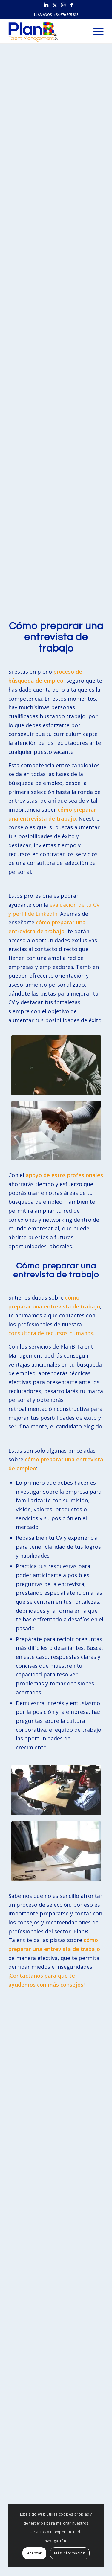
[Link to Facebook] (72, 5)
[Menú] (95, 31)
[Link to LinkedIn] (46, 5)
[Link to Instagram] (63, 5)
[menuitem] (95, 31)
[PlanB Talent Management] (46, 31)
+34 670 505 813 (66, 14)
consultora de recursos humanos (50, 1333)
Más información (69, 2553)
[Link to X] (54, 5)
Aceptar (34, 2553)
